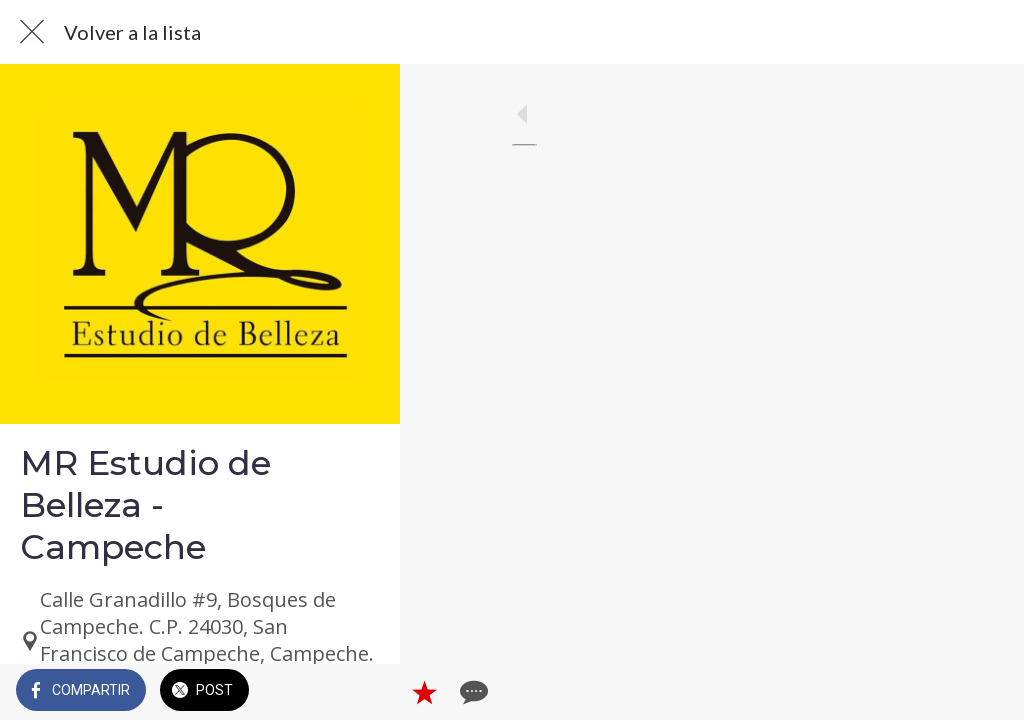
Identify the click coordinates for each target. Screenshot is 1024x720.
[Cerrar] (32, 32)
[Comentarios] (984, 692)
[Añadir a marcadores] (936, 692)
